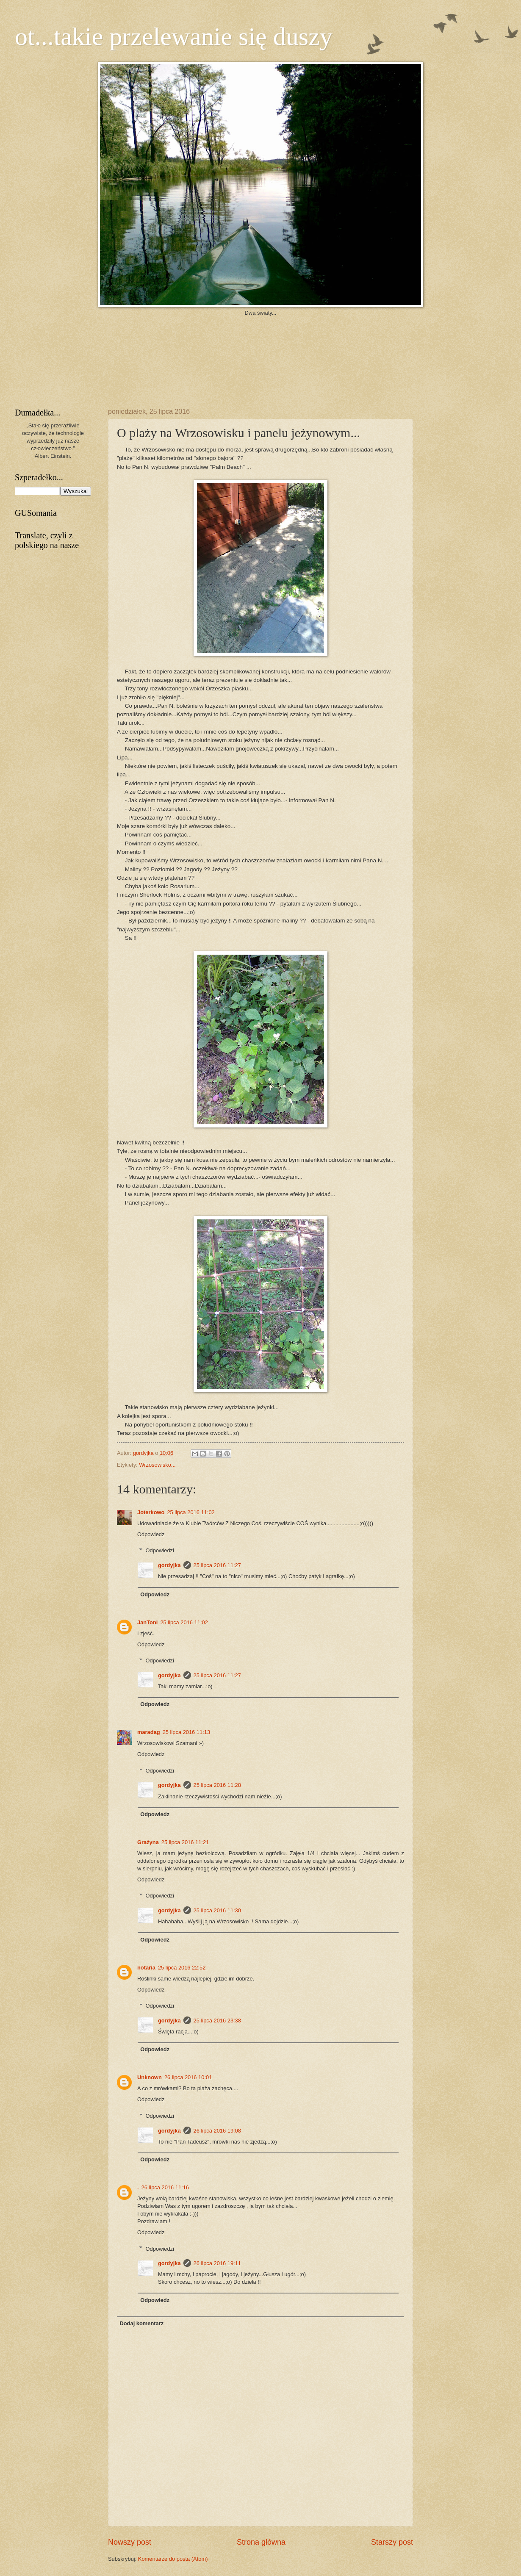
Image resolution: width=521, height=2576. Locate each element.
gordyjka (144, 1453)
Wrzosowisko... (157, 1465)
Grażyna (148, 1842)
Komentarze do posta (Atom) (173, 2559)
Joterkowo (150, 1512)
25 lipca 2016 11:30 (217, 1910)
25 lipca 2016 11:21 (185, 1842)
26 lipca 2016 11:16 (165, 2187)
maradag (148, 1732)
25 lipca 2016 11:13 (186, 1732)
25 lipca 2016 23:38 (217, 2020)
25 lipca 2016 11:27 (217, 1565)
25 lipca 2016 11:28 (217, 1785)
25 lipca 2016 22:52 (181, 1967)
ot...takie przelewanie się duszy (174, 36)
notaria (146, 1967)
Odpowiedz (150, 1534)
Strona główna (261, 2542)
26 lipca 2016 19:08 (217, 2130)
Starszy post (392, 2542)
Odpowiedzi (160, 1550)
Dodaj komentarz (141, 2323)
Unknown (149, 2077)
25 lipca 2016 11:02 (190, 1512)
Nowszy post (129, 2542)
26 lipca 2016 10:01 (188, 2077)
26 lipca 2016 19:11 (217, 2263)
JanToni (147, 1622)
